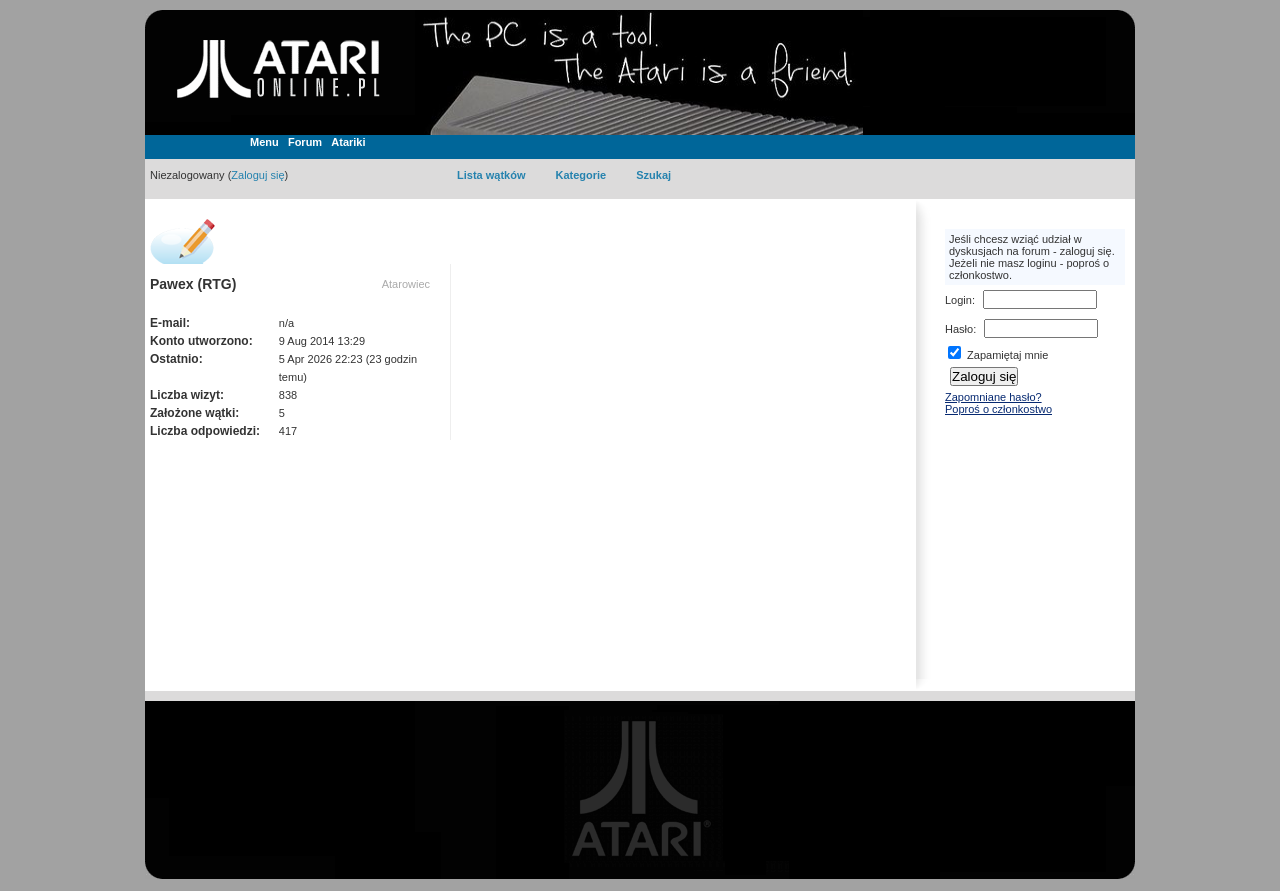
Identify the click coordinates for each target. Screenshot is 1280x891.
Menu (264, 142)
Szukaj (653, 175)
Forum (305, 142)
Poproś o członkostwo (998, 409)
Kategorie (580, 175)
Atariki (348, 142)
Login (958, 300)
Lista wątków (491, 175)
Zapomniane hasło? (993, 397)
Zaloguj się (257, 175)
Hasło (959, 329)
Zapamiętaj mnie (998, 355)
